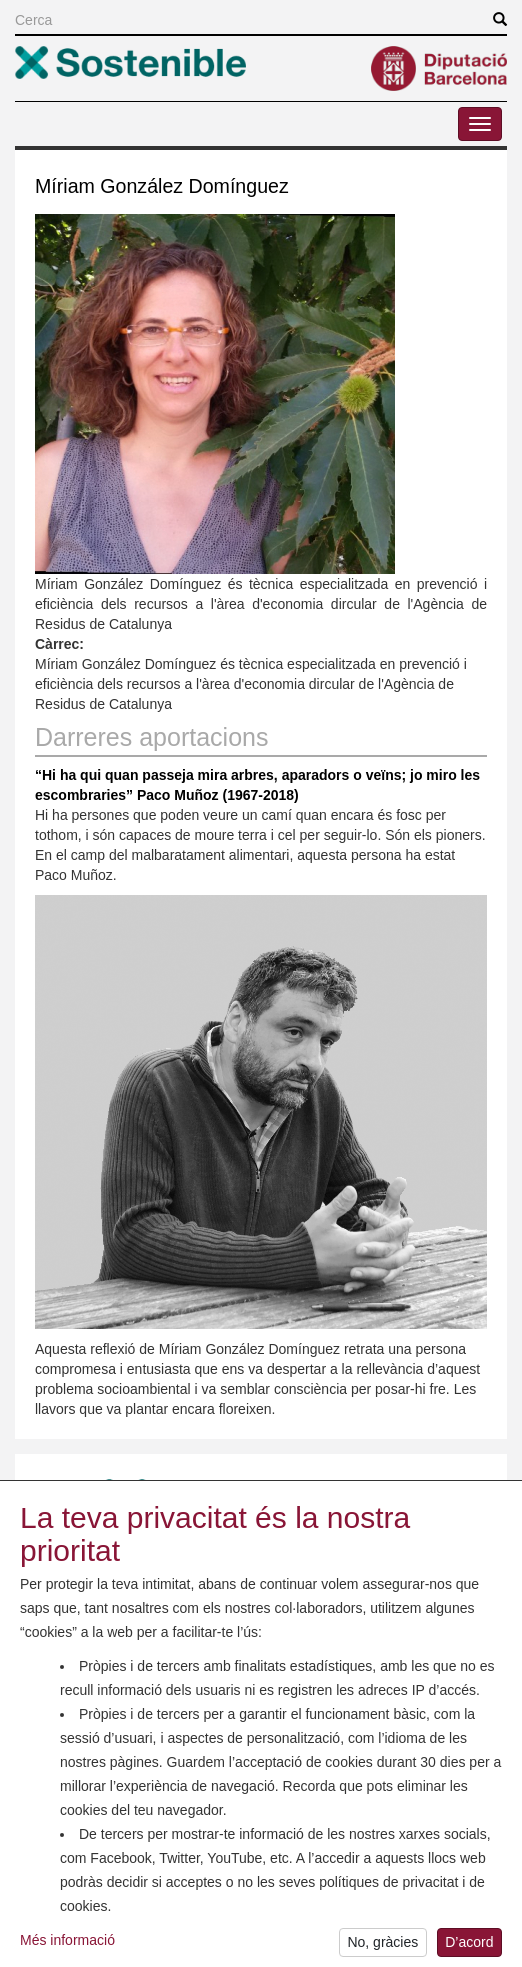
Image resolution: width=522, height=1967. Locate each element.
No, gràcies (382, 1947)
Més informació (67, 1944)
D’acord (469, 1947)
